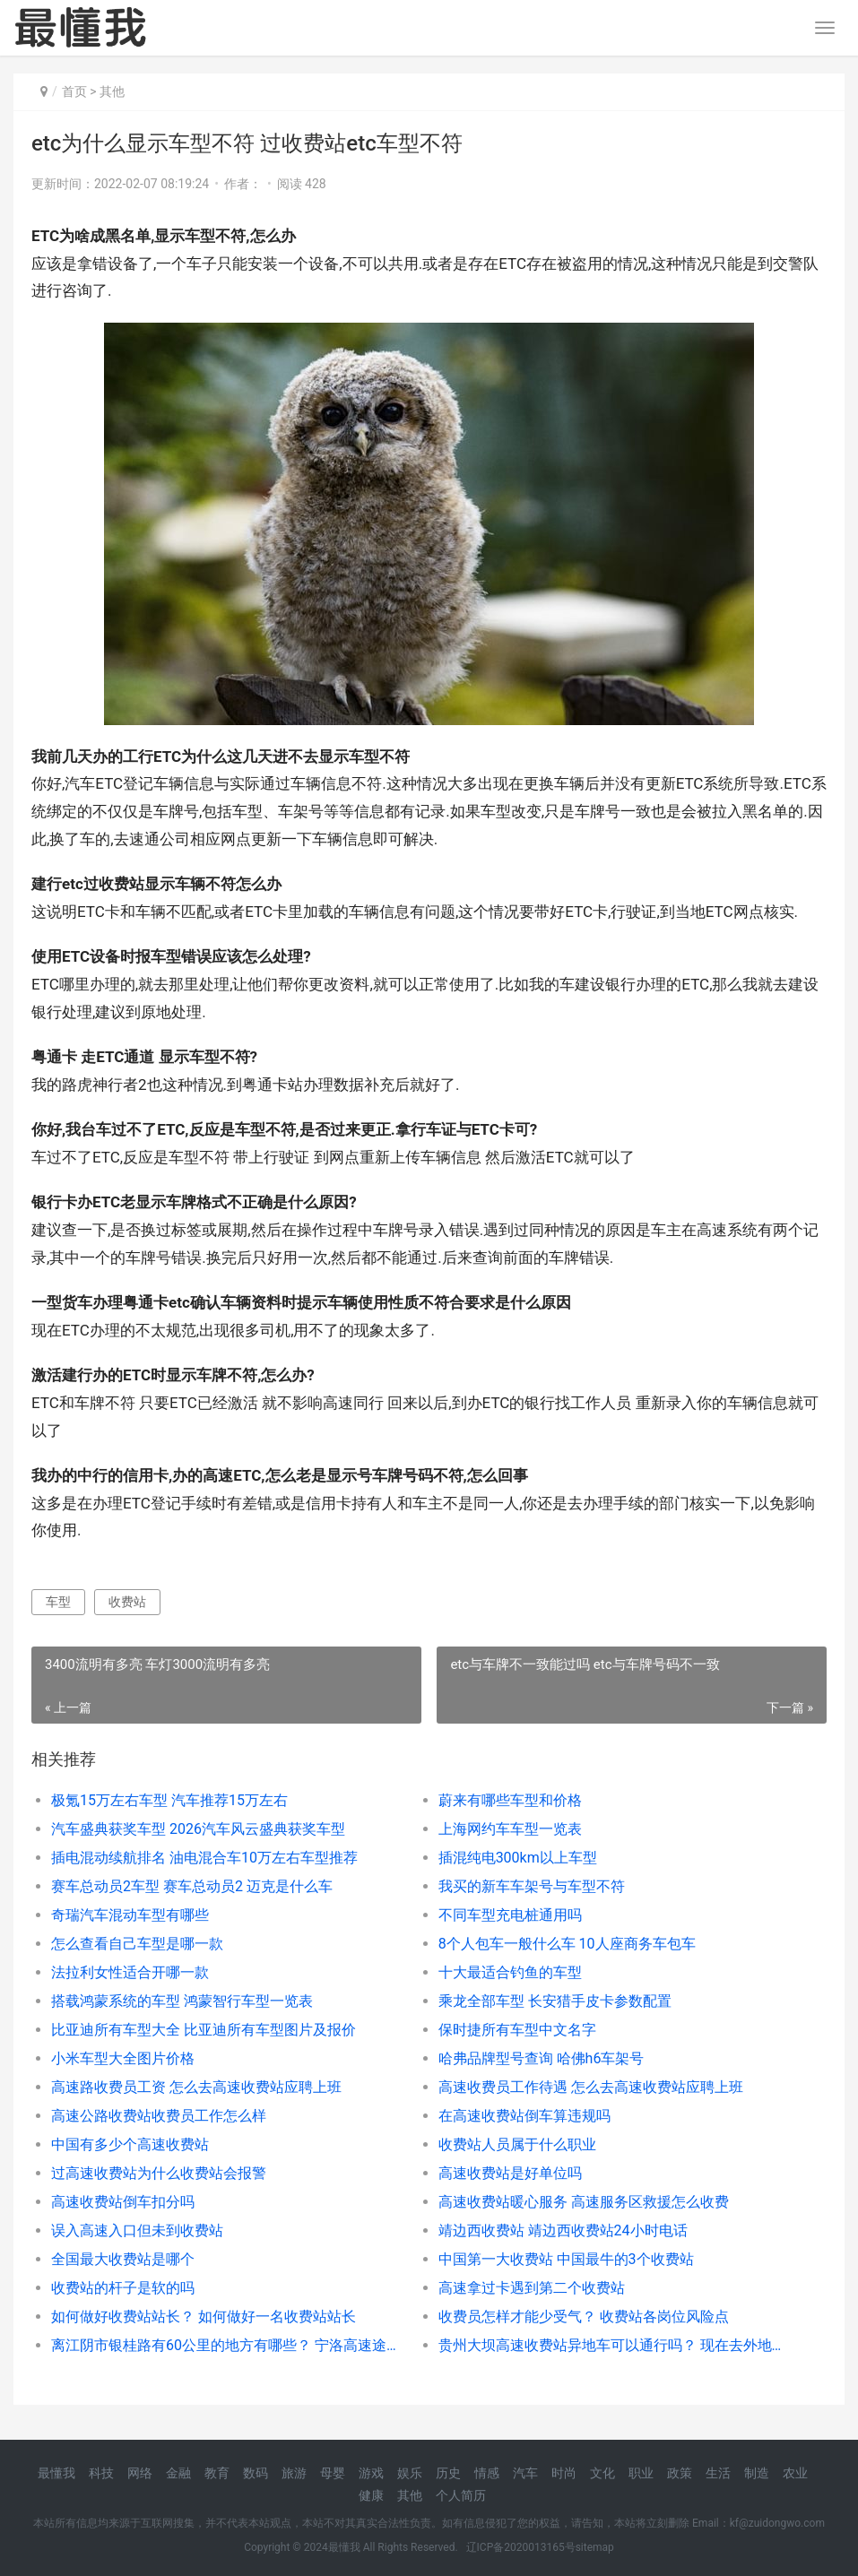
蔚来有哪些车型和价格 (510, 1800)
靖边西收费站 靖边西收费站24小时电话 (563, 2230)
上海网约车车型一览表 (510, 1828)
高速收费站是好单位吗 (510, 2173)
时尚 (563, 2473)
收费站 (127, 1602)
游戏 (371, 2473)
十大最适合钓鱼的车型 (510, 1972)
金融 (178, 2473)
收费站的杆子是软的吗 (123, 2287)
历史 (448, 2473)
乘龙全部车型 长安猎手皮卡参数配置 (555, 2001)
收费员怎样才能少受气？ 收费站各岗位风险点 (583, 2316)
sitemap (595, 2547)
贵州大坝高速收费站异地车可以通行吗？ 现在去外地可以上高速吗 (612, 2345)
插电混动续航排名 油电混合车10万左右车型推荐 (204, 1857)
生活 (718, 2473)
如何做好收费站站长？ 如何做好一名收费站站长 (203, 2316)
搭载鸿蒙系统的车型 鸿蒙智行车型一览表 (182, 2001)
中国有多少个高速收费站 (130, 2144)
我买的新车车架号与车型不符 (531, 1886)
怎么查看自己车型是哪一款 (137, 1943)
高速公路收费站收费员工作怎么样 (158, 2115)
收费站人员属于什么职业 (517, 2144)
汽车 (525, 2473)
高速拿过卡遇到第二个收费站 (531, 2287)
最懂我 (56, 2473)
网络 (139, 2473)
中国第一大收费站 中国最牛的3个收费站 (566, 2259)
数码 (255, 2473)
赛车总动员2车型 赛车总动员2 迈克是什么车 (192, 1886)
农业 (795, 2473)
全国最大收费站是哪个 (123, 2259)
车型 (58, 1602)
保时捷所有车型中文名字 (517, 2029)
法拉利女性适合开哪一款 (130, 1972)
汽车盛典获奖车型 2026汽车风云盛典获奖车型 (198, 1828)
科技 (101, 2473)
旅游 (294, 2473)
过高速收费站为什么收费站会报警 (158, 2173)
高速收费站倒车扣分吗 (123, 2201)
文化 (602, 2473)
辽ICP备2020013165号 (521, 2547)
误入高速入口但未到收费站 (137, 2230)
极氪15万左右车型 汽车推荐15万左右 (169, 1800)
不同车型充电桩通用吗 (510, 1914)
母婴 (332, 2473)
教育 (217, 2473)
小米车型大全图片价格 (123, 2058)
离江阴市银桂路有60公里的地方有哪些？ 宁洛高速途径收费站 (225, 2345)
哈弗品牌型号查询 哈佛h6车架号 (541, 2058)
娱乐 (409, 2473)
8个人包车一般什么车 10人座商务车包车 (567, 1943)
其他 (112, 91)
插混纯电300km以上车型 (517, 1857)
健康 (371, 2495)
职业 (641, 2473)
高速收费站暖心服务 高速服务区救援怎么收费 (583, 2201)
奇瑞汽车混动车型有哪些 (130, 1914)
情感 (486, 2473)
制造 (756, 2473)
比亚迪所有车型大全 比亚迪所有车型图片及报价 (203, 2029)
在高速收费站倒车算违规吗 (524, 2115)
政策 (679, 2473)
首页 (74, 91)
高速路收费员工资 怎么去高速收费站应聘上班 (196, 2087)
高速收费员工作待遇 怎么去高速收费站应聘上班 (590, 2087)
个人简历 (461, 2495)
